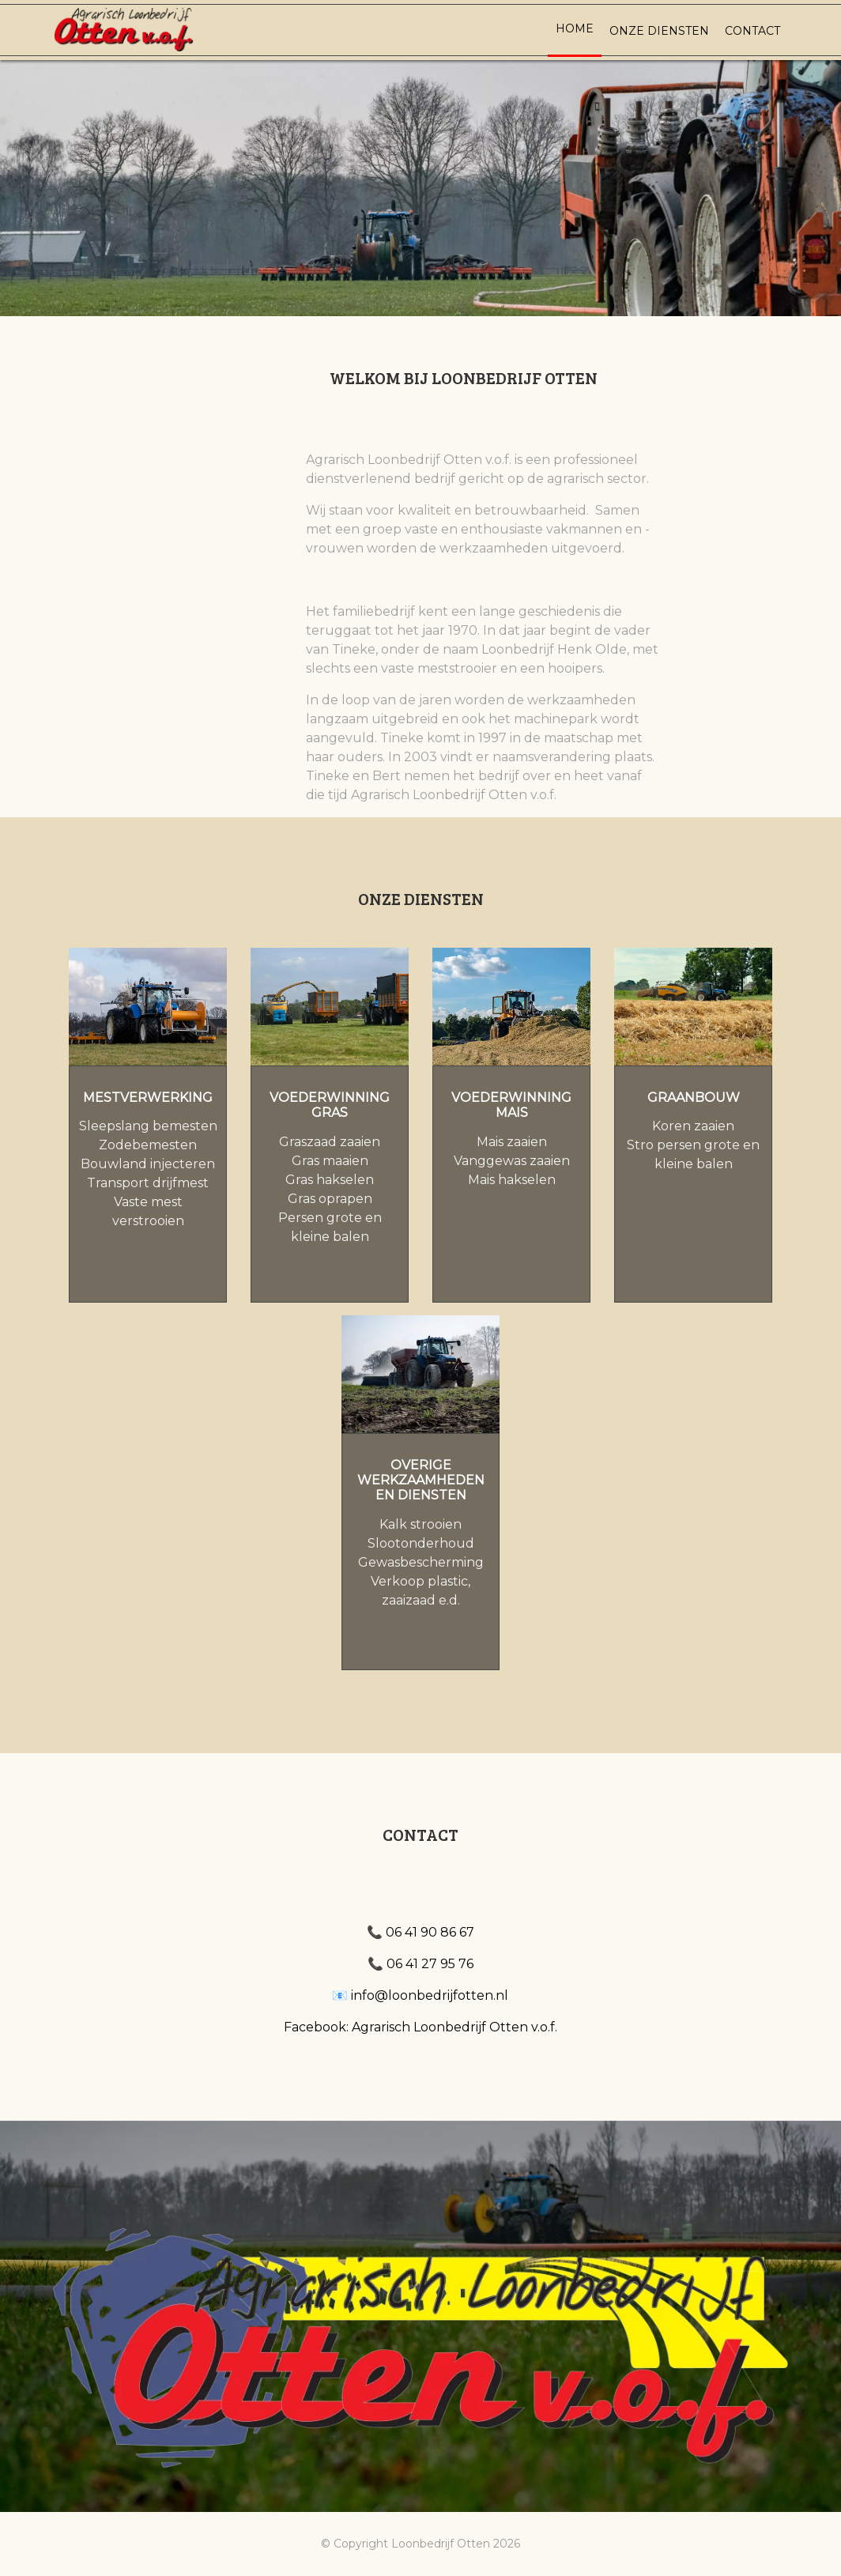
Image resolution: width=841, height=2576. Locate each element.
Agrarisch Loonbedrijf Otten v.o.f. (454, 2027)
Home (575, 28)
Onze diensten (659, 31)
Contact (752, 31)
